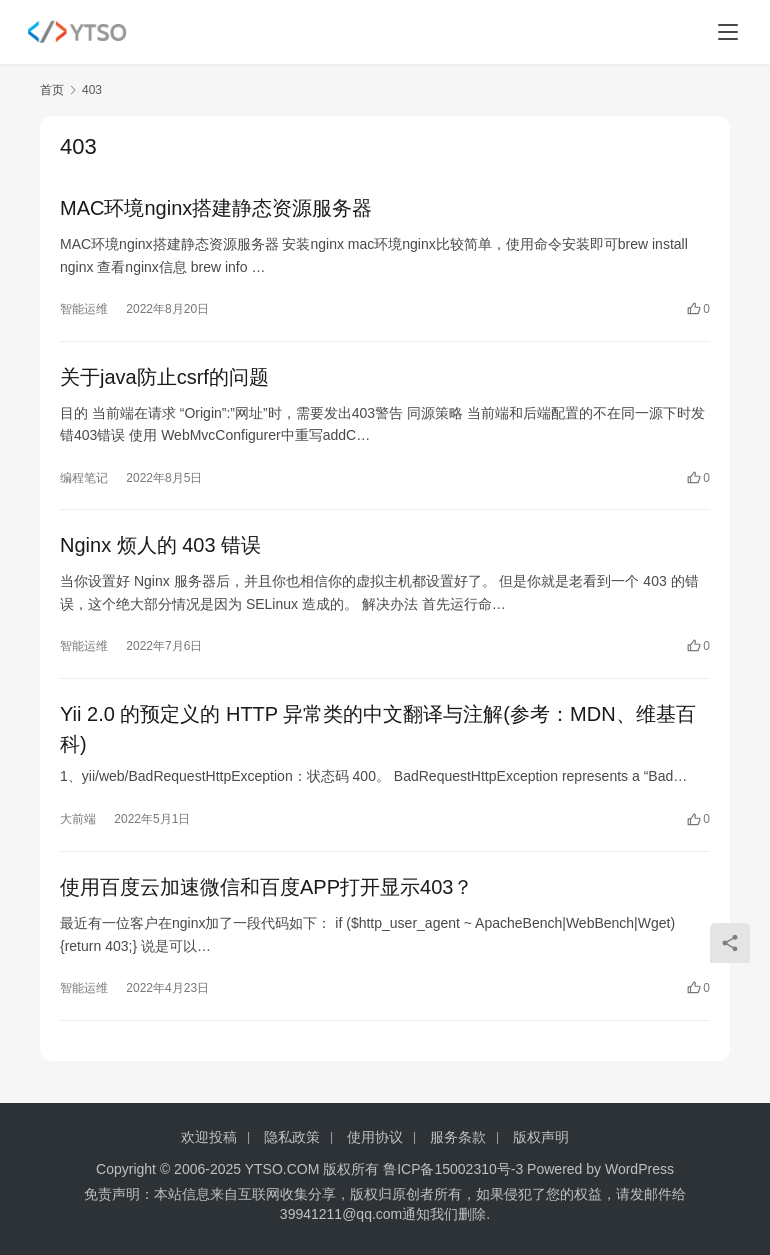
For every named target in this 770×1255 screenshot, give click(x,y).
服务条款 (458, 1137)
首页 (52, 90)
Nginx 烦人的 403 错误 (160, 546)
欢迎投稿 (209, 1137)
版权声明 (541, 1137)
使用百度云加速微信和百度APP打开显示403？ (266, 889)
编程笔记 (84, 478)
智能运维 (84, 309)
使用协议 (375, 1137)
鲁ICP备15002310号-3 (453, 1169)
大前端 (78, 821)
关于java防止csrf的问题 (164, 377)
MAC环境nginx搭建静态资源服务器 (216, 208)
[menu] (728, 32)
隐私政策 (292, 1137)
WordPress (639, 1169)
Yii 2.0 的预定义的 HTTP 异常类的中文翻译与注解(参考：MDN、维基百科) (378, 730)
